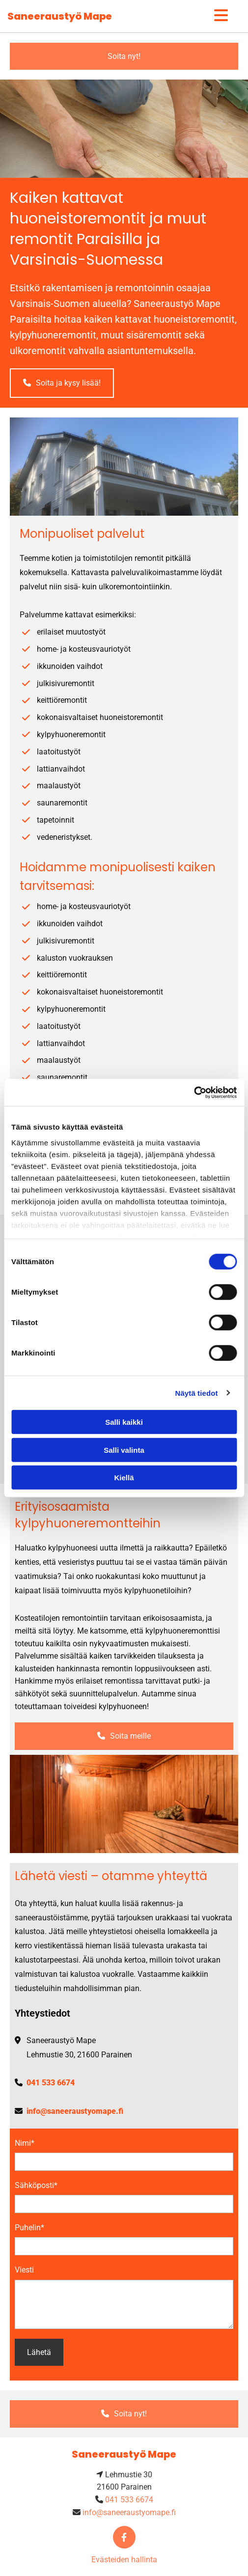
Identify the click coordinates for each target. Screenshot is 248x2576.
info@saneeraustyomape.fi (75, 2111)
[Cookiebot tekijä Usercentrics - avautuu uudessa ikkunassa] (194, 1092)
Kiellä (124, 1477)
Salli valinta (124, 1449)
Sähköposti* (36, 2185)
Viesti (24, 2269)
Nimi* (24, 2143)
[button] (124, 56)
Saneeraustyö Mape (59, 16)
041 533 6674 (51, 2082)
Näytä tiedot (196, 1392)
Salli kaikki (124, 1422)
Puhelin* (29, 2227)
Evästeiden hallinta (124, 2559)
